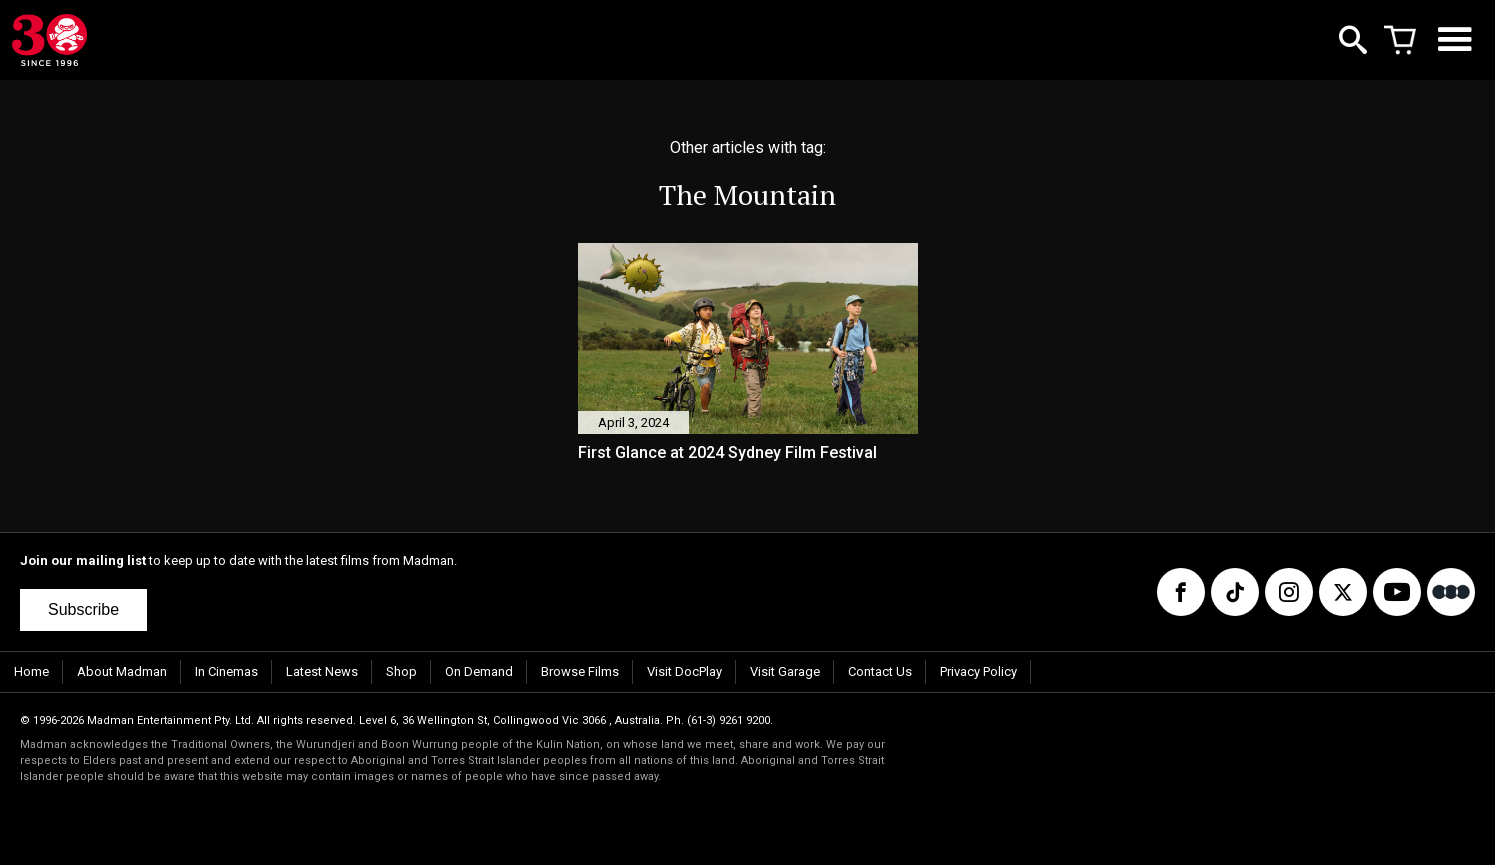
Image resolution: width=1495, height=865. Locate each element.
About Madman (122, 671)
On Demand (479, 671)
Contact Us (880, 671)
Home (31, 671)
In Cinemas (226, 671)
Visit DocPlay (684, 671)
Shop (401, 671)
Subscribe (83, 609)
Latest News (322, 671)
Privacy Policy (978, 671)
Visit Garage (785, 671)
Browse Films (580, 671)
